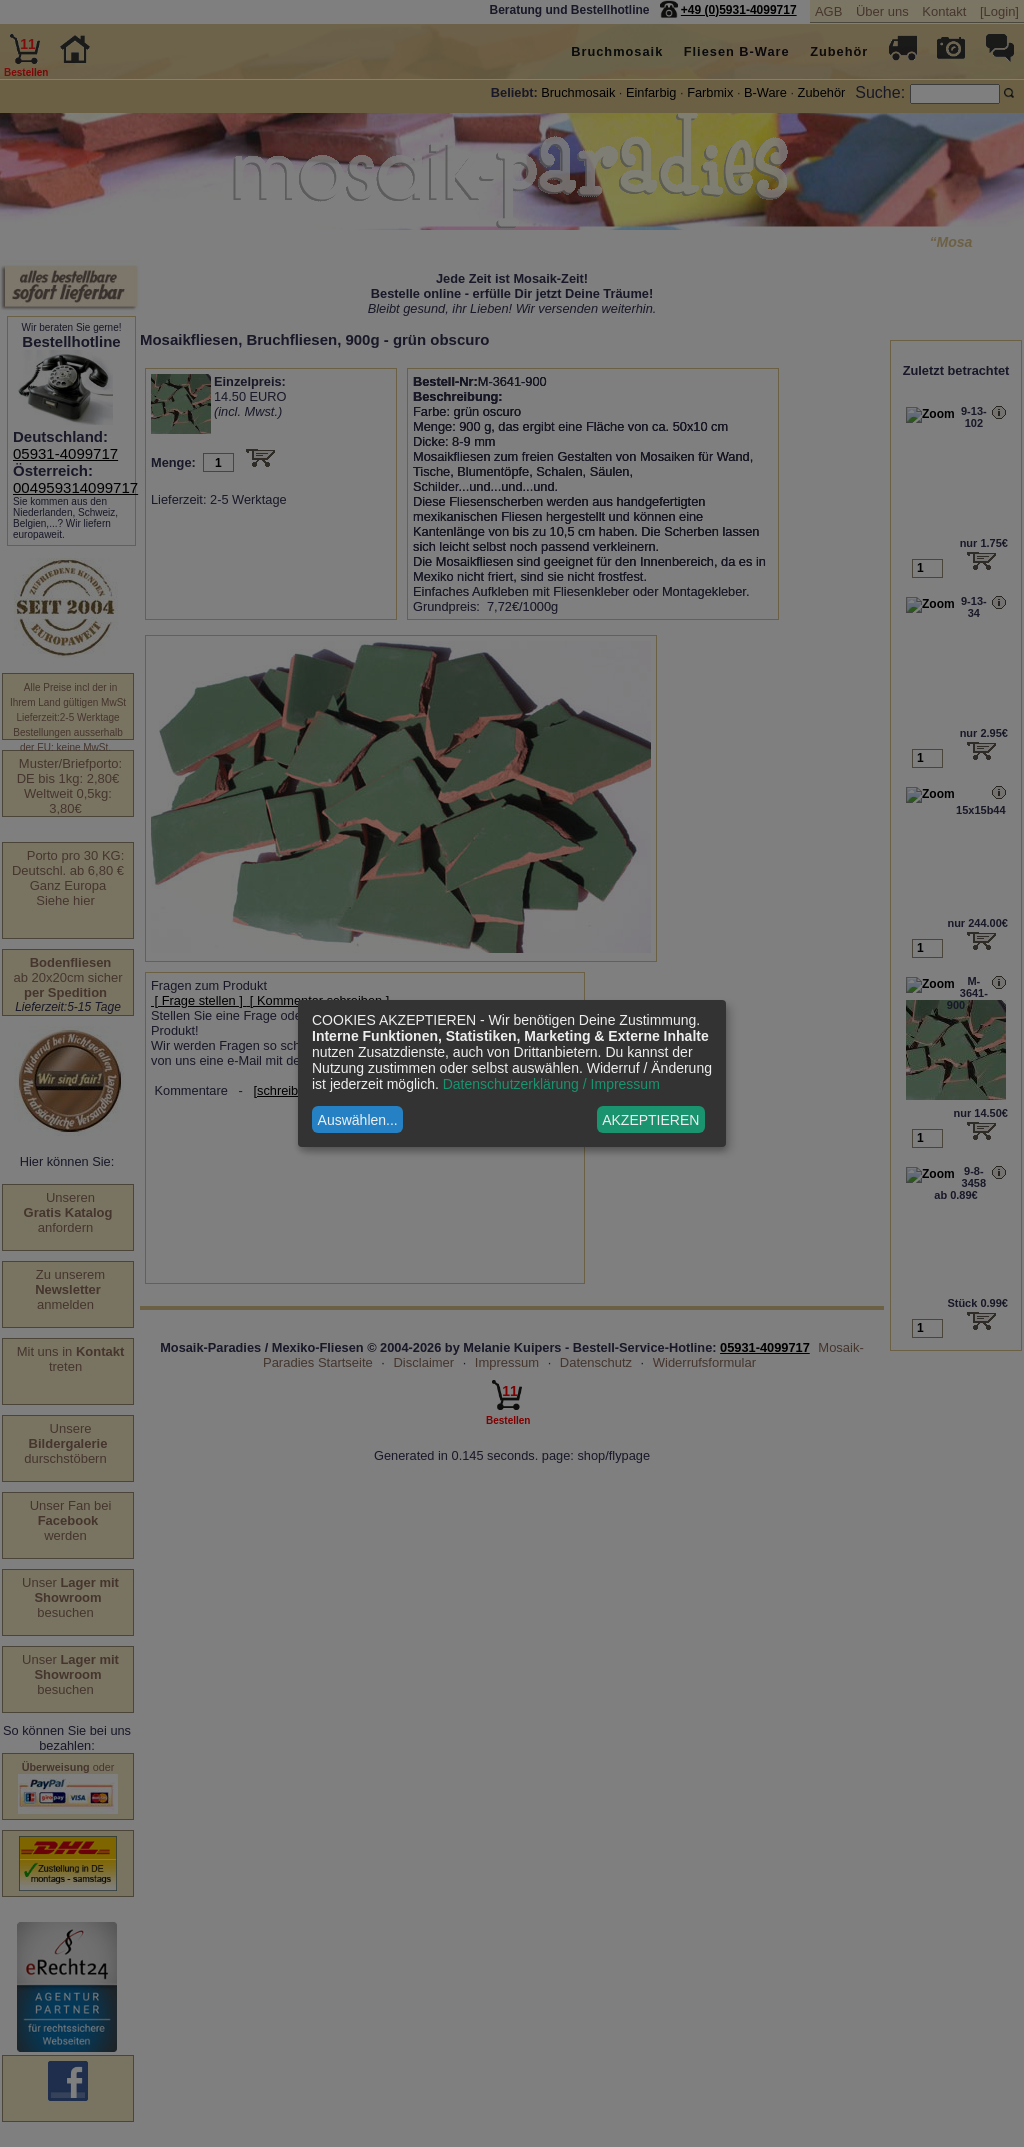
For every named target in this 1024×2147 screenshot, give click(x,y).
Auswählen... (358, 1120)
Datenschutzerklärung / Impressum (551, 1084)
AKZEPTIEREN (650, 1120)
